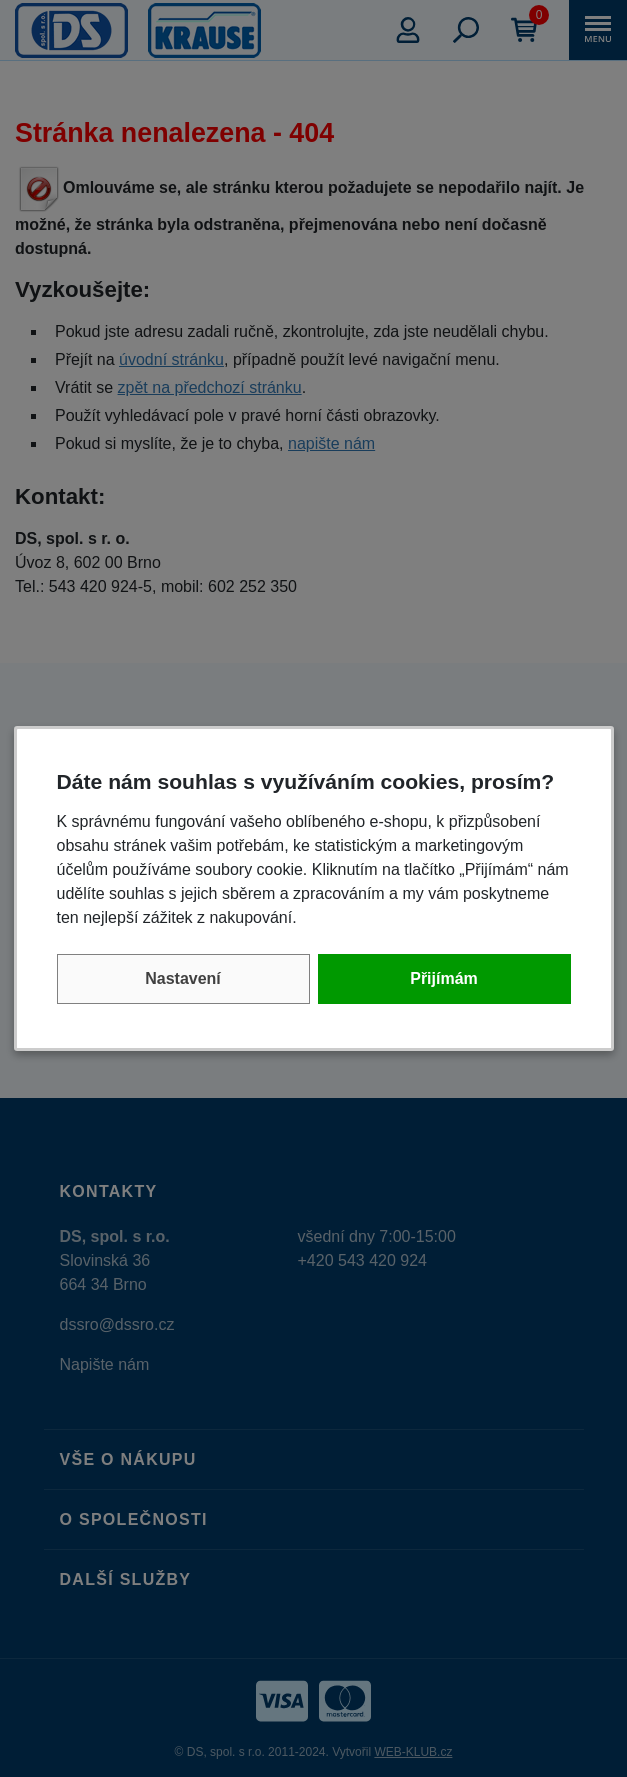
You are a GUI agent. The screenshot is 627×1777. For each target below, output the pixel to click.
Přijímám (444, 978)
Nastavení (183, 978)
